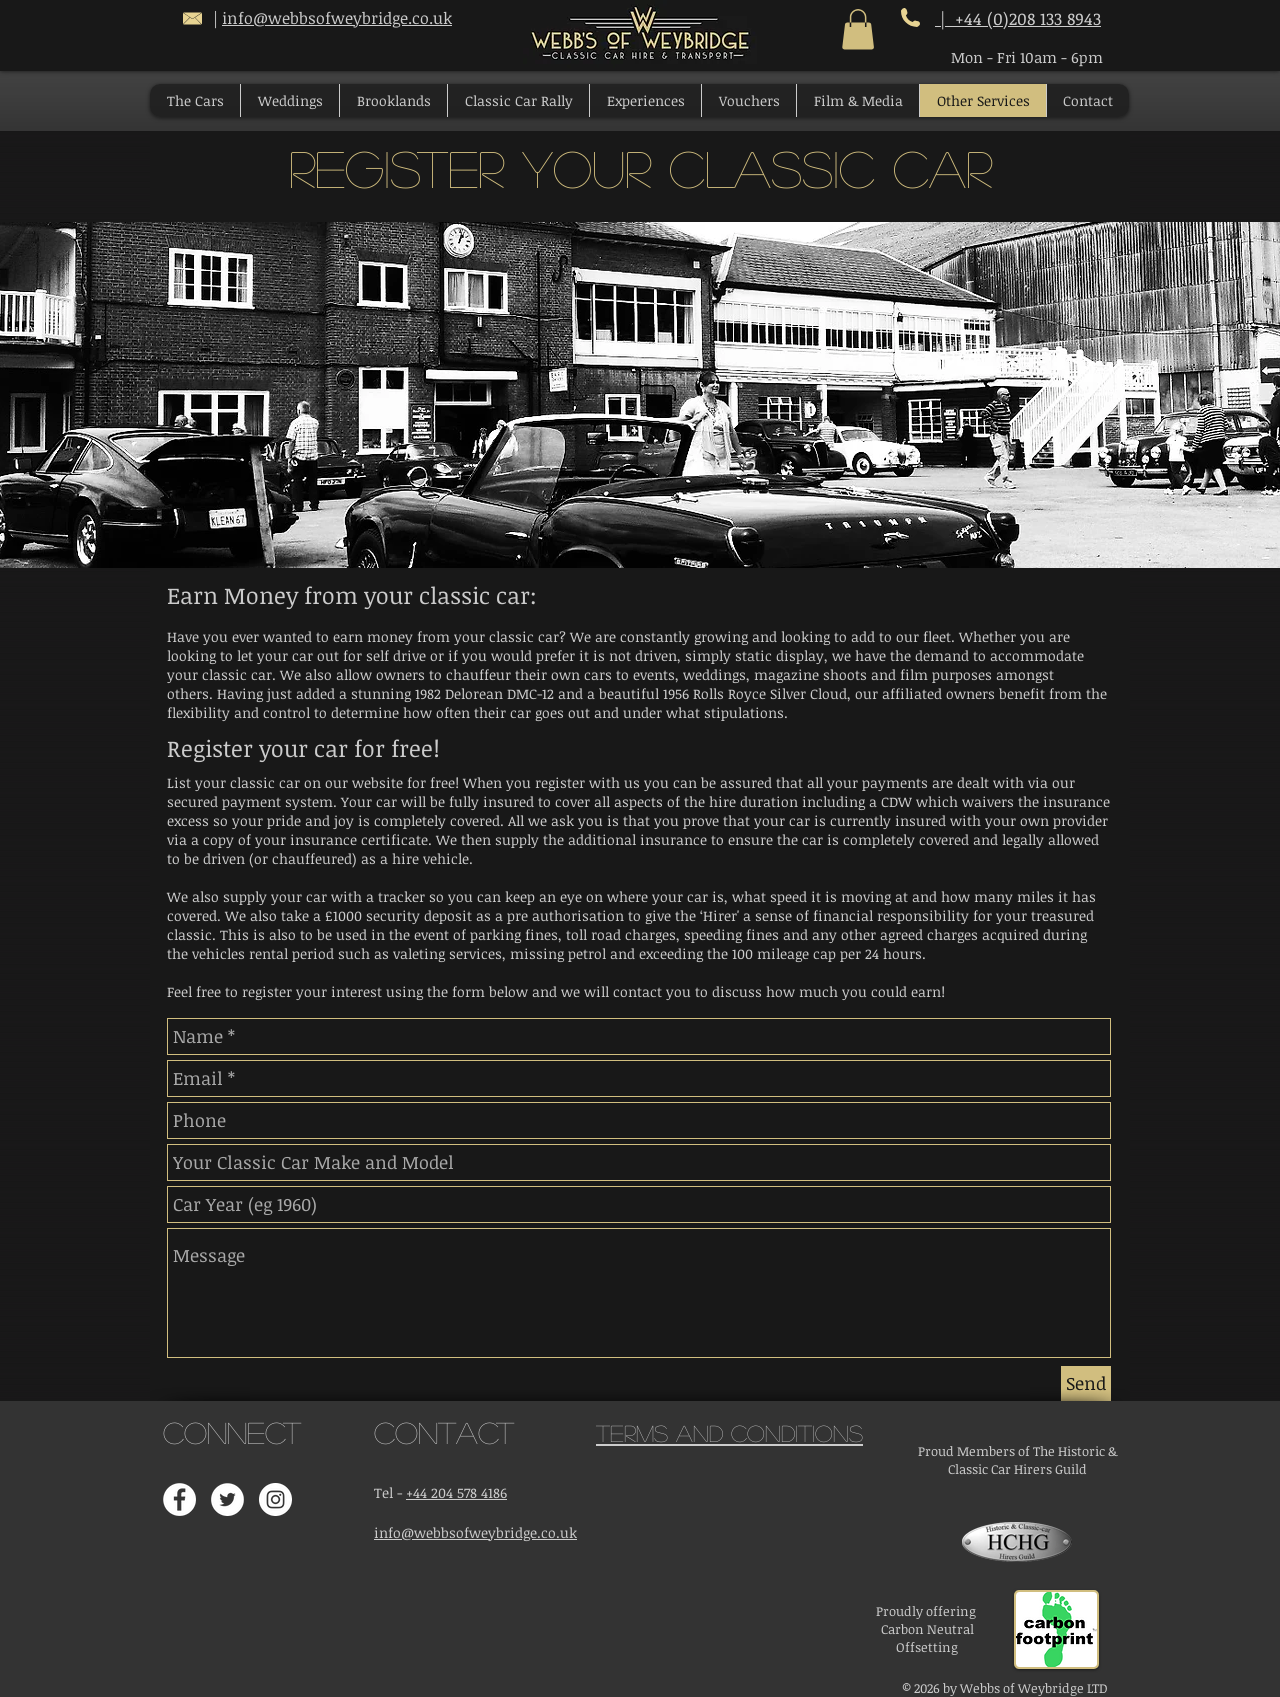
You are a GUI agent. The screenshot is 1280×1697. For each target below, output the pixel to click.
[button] (858, 29)
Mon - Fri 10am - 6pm (1027, 57)
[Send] (1086, 1383)
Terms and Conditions (729, 1432)
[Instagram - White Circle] (275, 1499)
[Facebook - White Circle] (179, 1499)
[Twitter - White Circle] (227, 1499)
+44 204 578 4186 (456, 1492)
